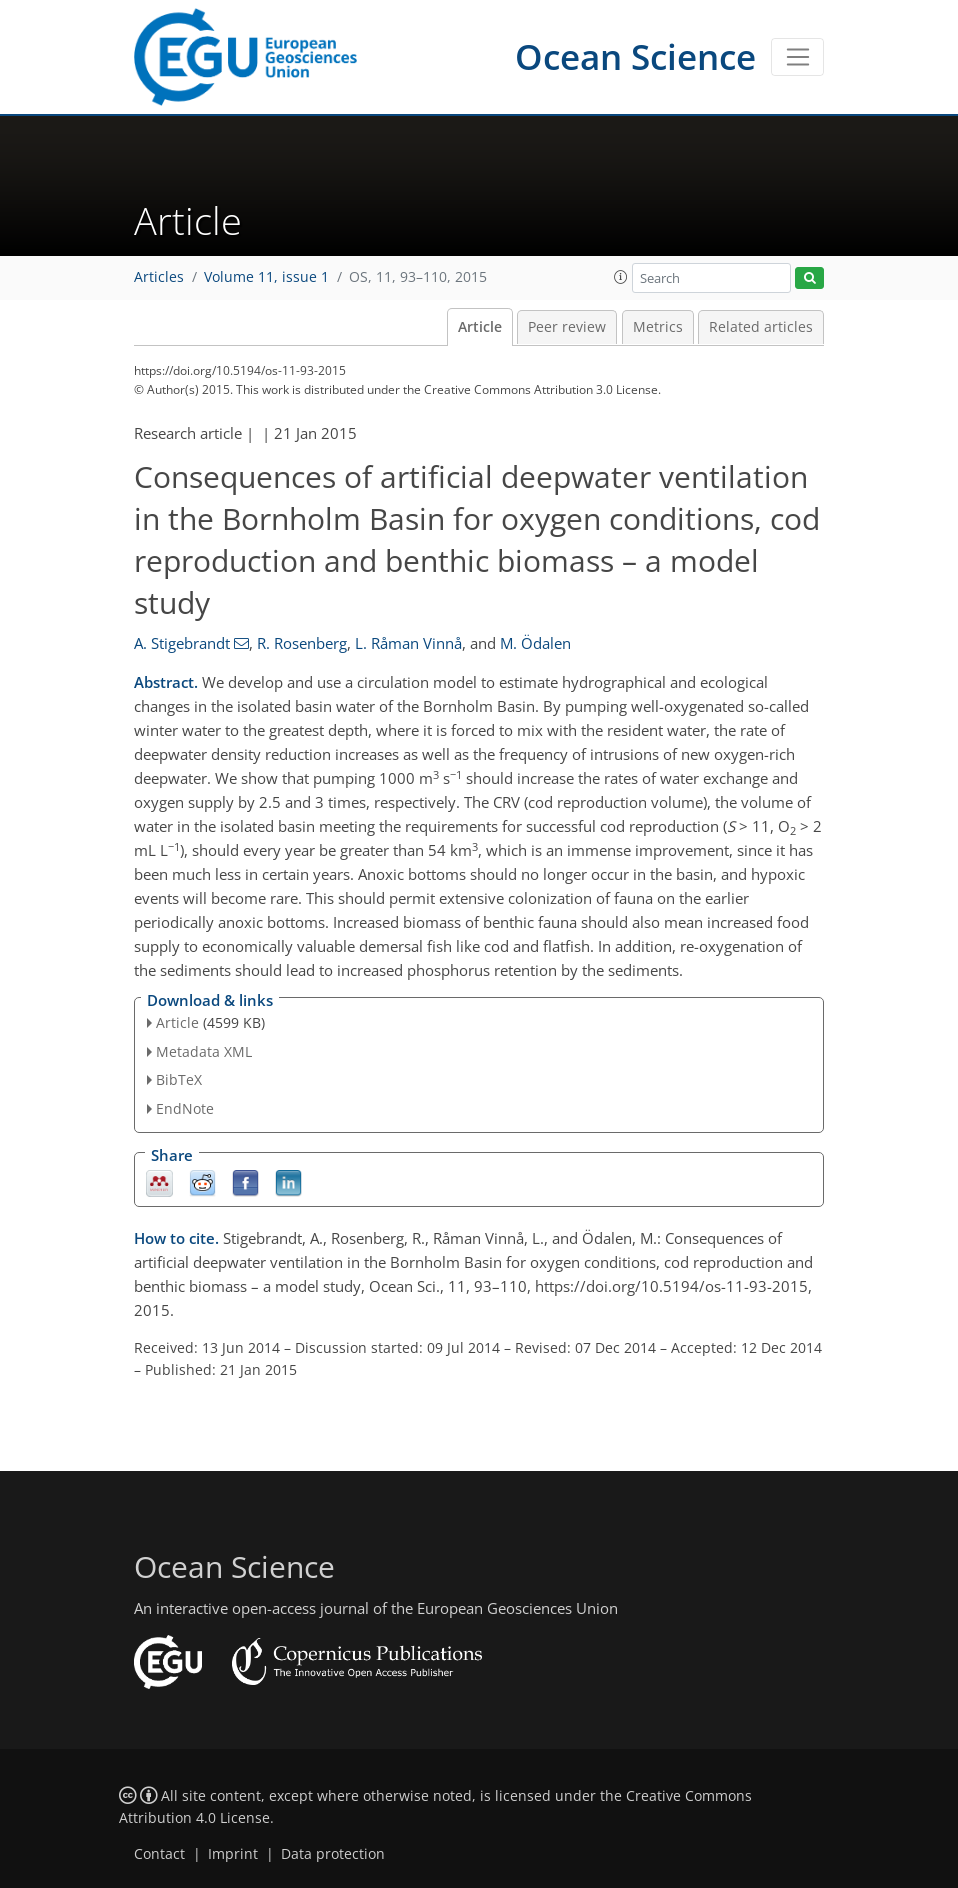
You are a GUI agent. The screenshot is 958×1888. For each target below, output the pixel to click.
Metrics (658, 327)
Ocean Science (635, 56)
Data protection (333, 1854)
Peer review (567, 327)
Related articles (761, 327)
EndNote (185, 1108)
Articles (159, 277)
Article (480, 327)
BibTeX (179, 1079)
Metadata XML (204, 1051)
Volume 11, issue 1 (266, 277)
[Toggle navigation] (797, 57)
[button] (621, 277)
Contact (159, 1854)
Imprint (233, 1854)
